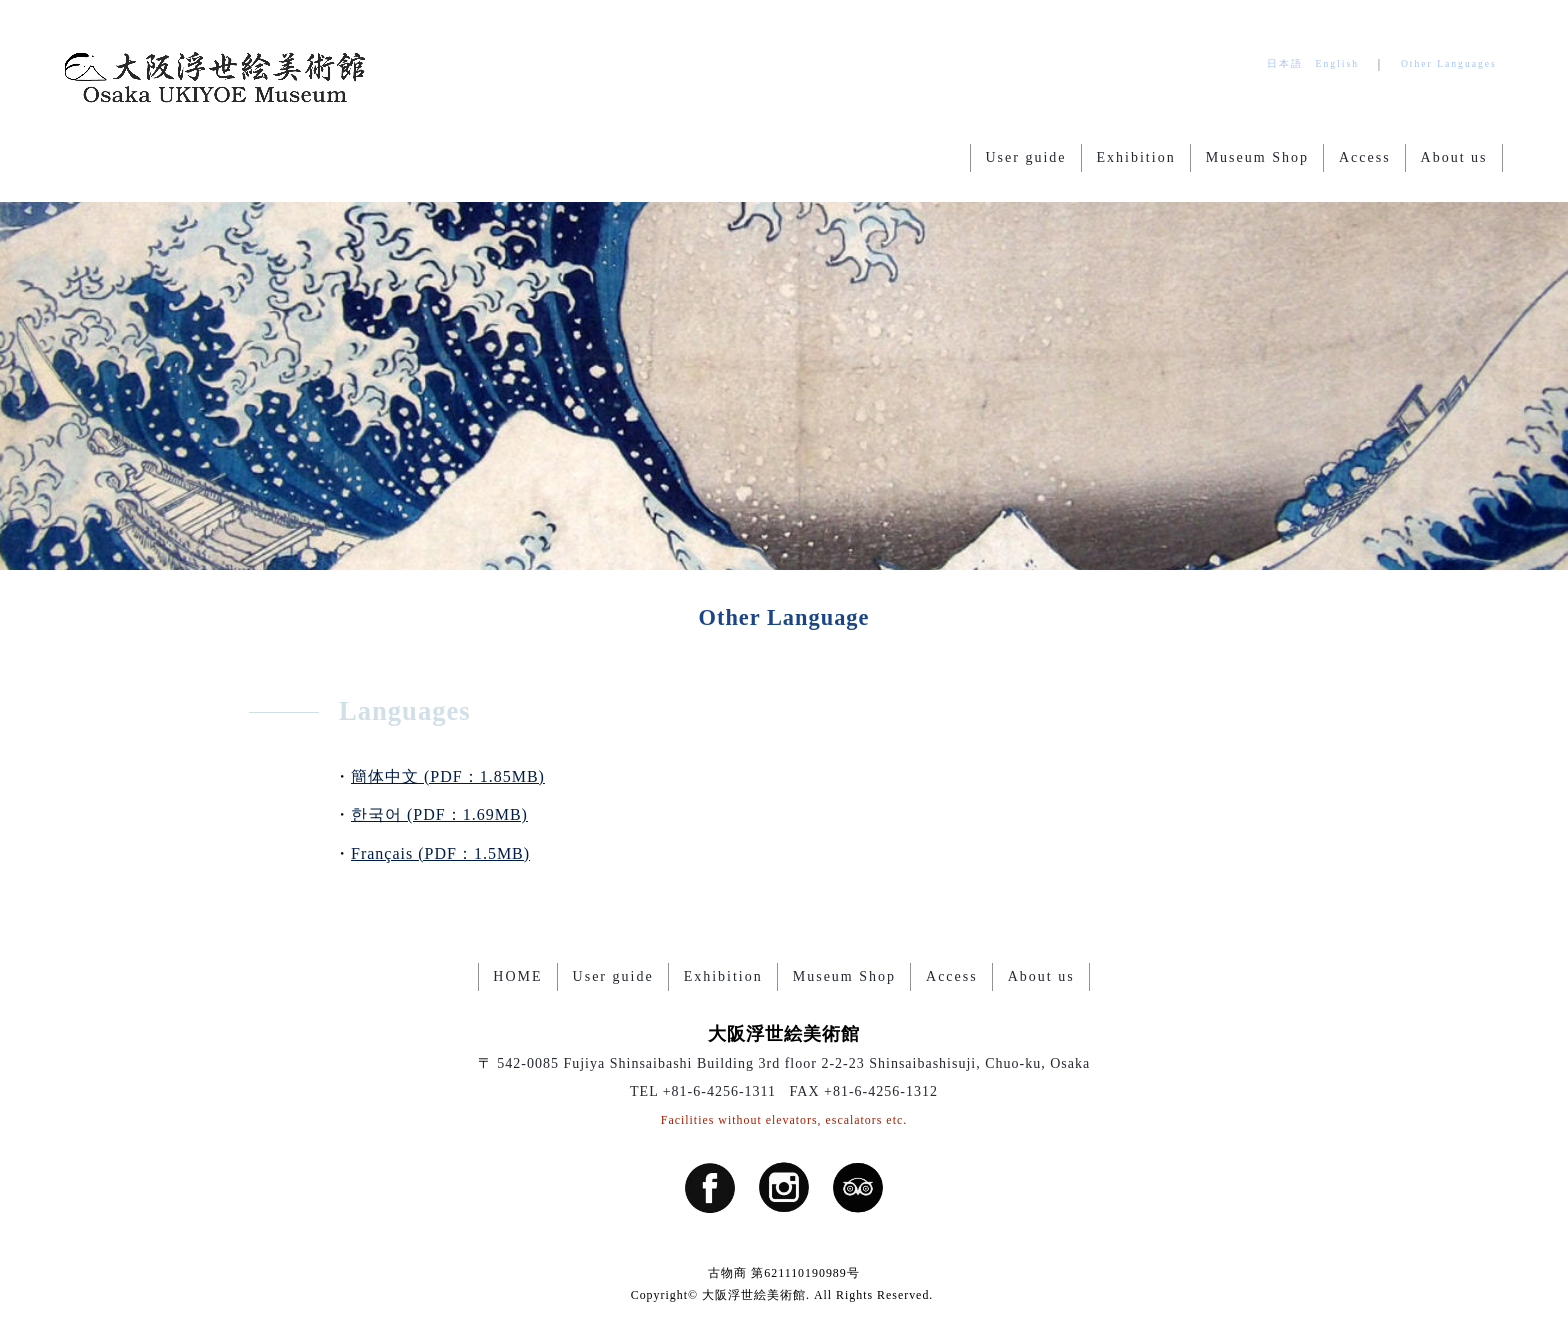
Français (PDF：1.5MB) (440, 853)
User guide (1025, 157)
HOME (517, 976)
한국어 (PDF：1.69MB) (439, 814)
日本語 (1285, 63)
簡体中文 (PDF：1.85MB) (448, 776)
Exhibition (1136, 157)
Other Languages (1449, 63)
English (1337, 63)
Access (1365, 157)
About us (1454, 157)
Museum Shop (1257, 157)
